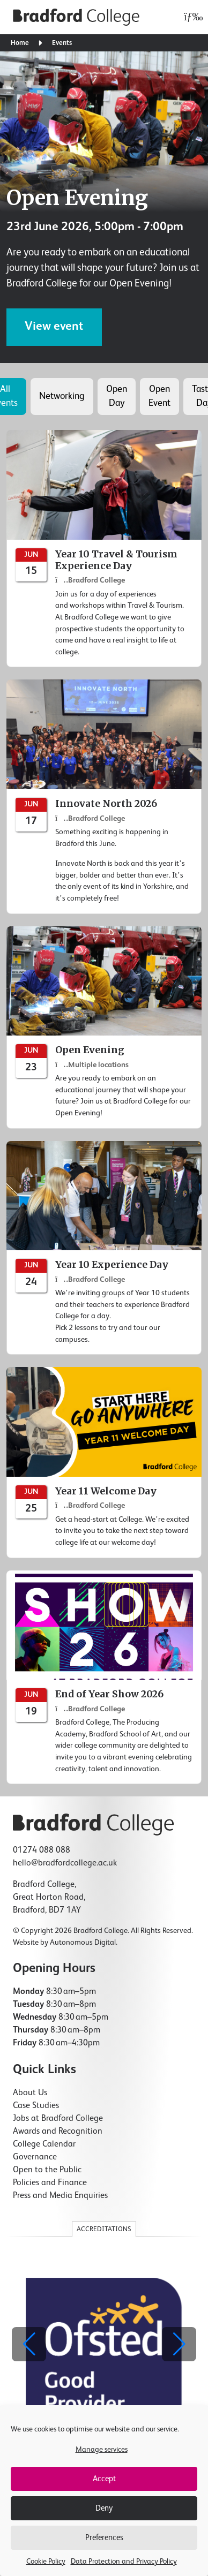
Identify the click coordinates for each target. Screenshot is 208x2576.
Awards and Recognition (57, 2131)
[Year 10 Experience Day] (104, 1248)
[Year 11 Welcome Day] (104, 1462)
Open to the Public (47, 2170)
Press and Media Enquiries (60, 2196)
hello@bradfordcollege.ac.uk (65, 1863)
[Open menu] (190, 17)
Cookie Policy (45, 2561)
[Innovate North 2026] (104, 796)
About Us (30, 2093)
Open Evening (77, 197)
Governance (35, 2157)
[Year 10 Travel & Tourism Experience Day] (104, 549)
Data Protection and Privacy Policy (124, 2561)
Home (20, 43)
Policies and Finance (50, 2183)
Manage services (102, 2449)
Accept (104, 2479)
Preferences (104, 2538)
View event (54, 327)
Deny (104, 2508)
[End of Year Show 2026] (104, 1677)
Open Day (116, 396)
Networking (62, 396)
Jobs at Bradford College (58, 2118)
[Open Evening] (104, 1027)
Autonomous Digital (83, 1942)
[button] (179, 2344)
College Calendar (44, 2144)
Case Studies (36, 2106)
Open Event (159, 396)
